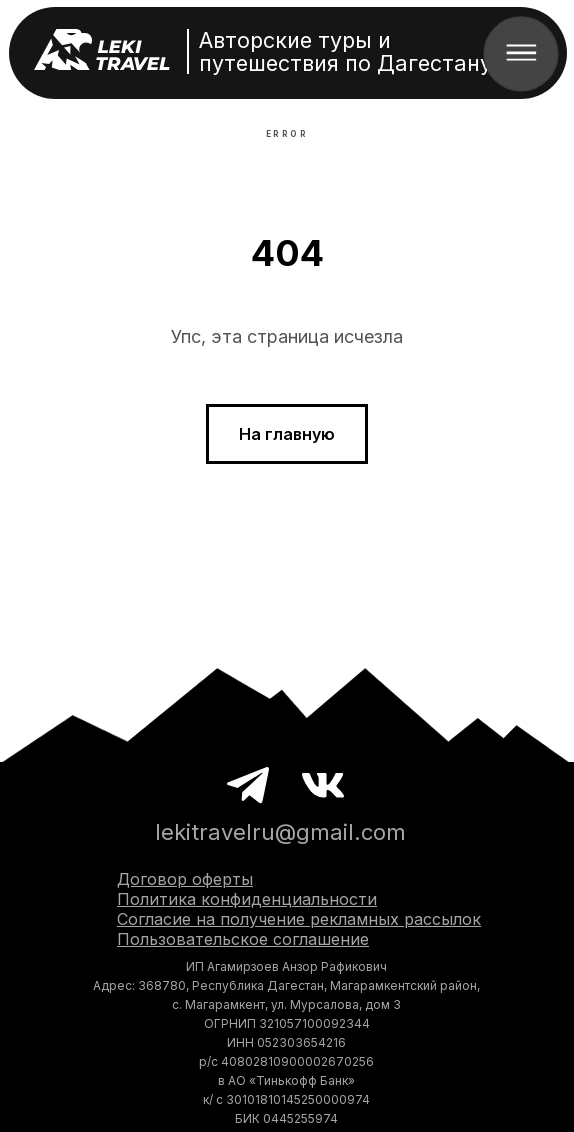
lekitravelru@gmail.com (280, 832)
